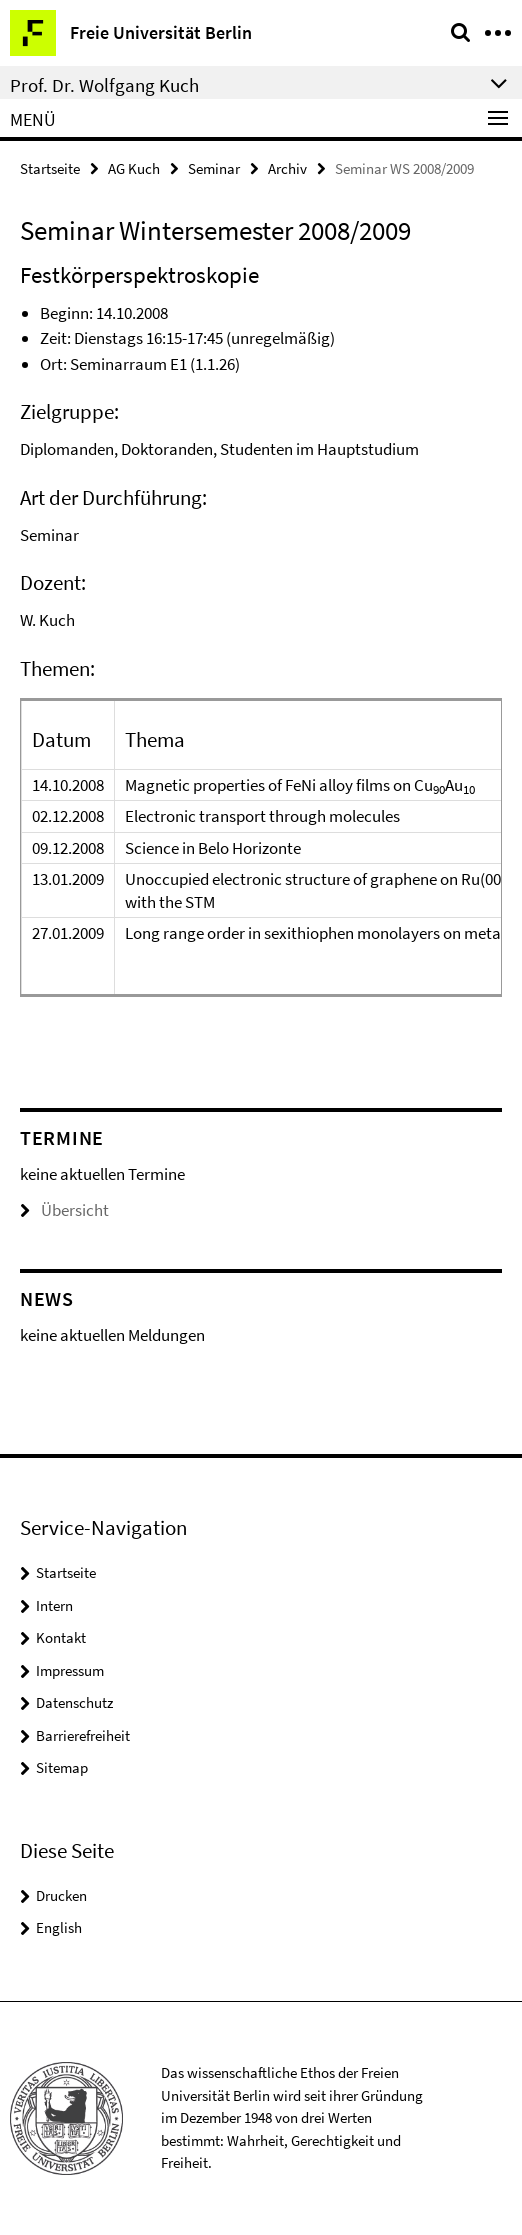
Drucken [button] (61, 1895)
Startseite (50, 168)
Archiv (287, 168)
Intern (54, 1605)
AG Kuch (134, 168)
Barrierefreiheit (83, 1735)
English (59, 1927)
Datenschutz (74, 1702)
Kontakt (61, 1637)
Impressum (70, 1670)
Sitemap (62, 1767)
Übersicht (64, 1210)
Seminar (214, 168)
